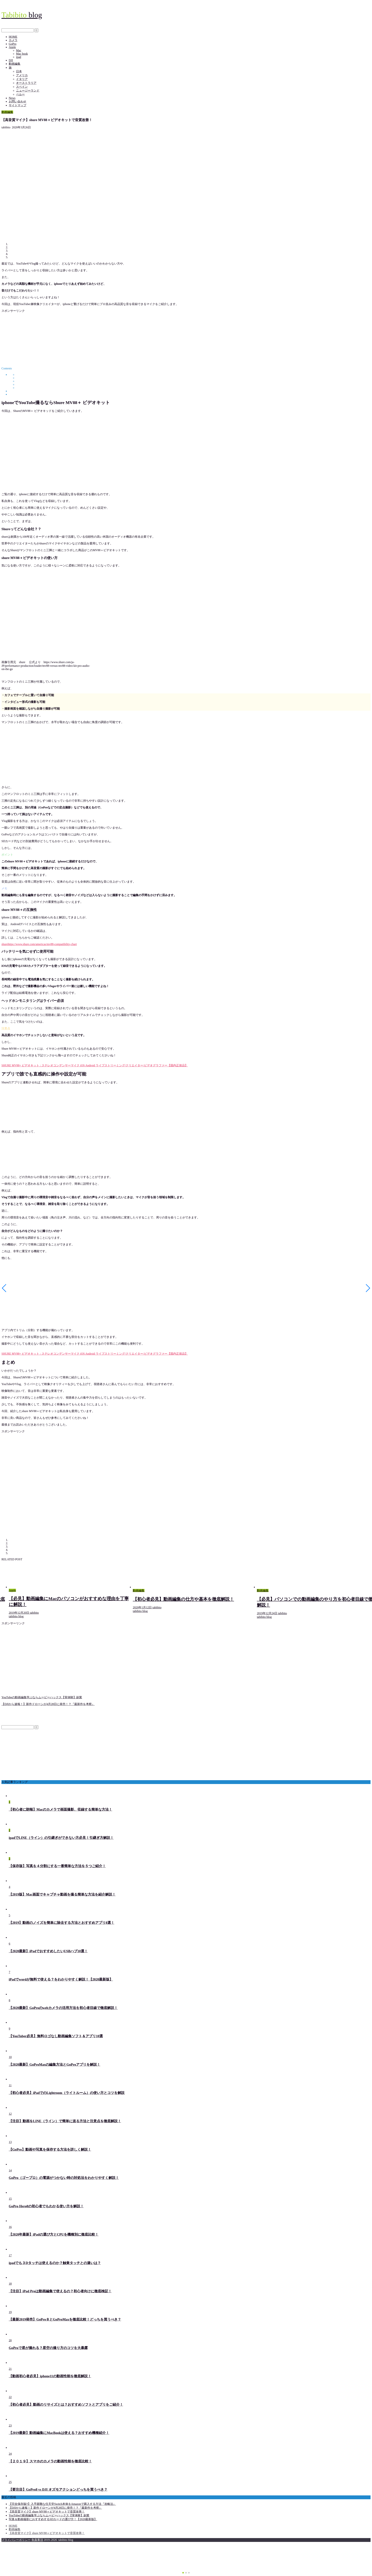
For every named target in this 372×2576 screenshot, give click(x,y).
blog (21, 15)
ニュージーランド (27, 90)
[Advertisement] (78, 338)
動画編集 (14, 63)
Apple (12, 47)
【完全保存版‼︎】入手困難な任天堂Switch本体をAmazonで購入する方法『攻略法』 (62, 2503)
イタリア (22, 79)
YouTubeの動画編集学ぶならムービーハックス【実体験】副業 (49, 2515)
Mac (18, 50)
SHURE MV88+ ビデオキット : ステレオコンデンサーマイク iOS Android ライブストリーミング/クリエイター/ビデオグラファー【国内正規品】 (94, 1065)
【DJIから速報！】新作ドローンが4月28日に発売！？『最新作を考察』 (55, 2507)
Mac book (22, 53)
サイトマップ (17, 105)
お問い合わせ (17, 101)
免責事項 (37, 2539)
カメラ (13, 40)
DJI (11, 60)
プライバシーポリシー (16, 2539)
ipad (18, 57)
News (12, 98)
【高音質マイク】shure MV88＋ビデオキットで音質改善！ (47, 2511)
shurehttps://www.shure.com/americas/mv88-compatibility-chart (39, 944)
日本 (19, 71)
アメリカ (22, 75)
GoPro (12, 43)
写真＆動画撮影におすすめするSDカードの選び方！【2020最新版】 (53, 2519)
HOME (13, 36)
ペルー (20, 94)
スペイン (22, 86)
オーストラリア (26, 82)
